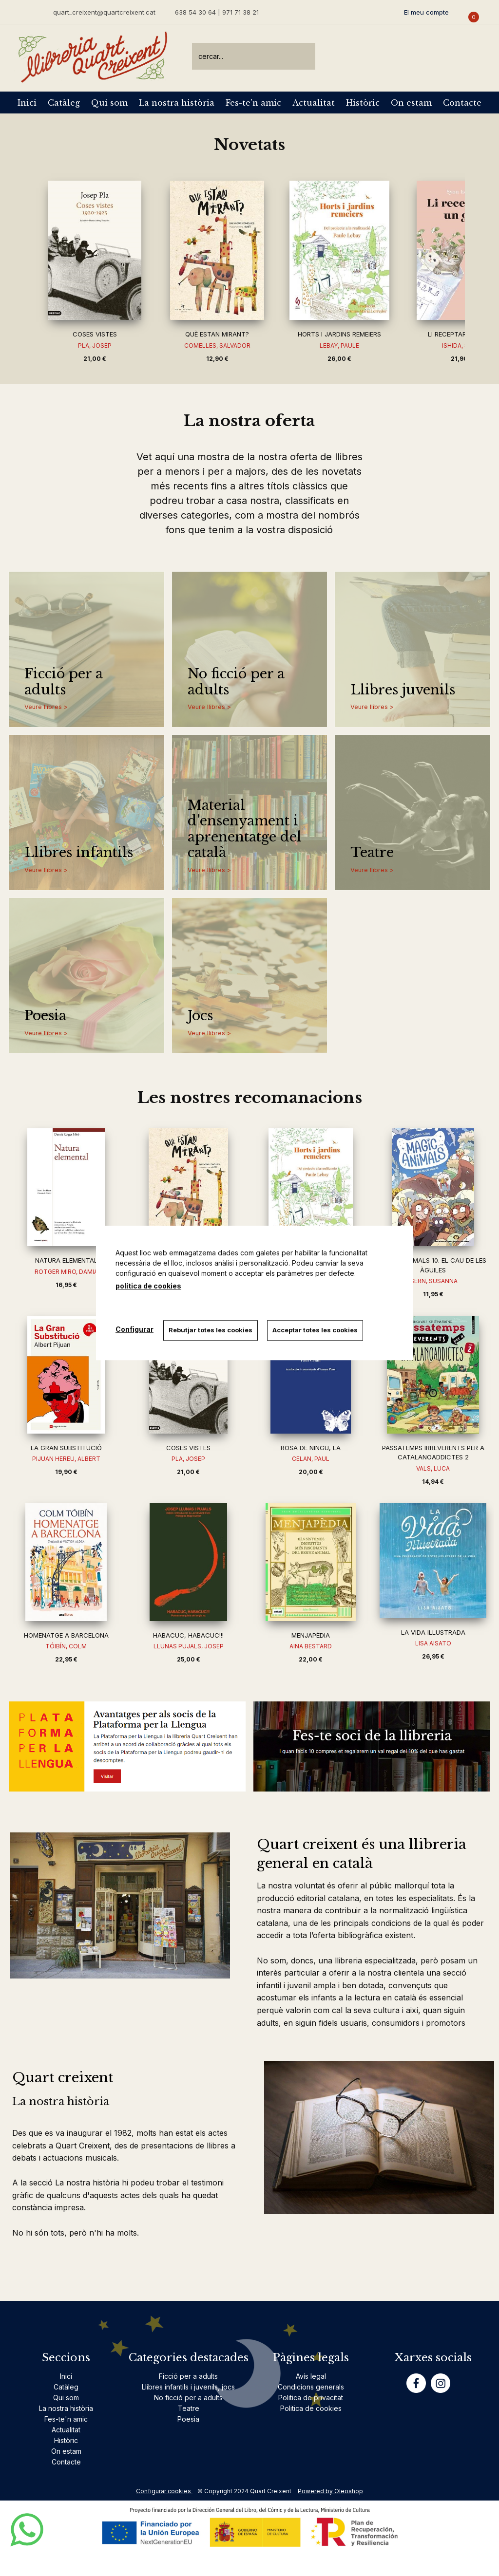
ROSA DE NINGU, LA (311, 1448)
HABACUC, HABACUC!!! (188, 1635)
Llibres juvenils (402, 690)
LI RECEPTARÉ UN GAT (462, 334)
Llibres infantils (78, 852)
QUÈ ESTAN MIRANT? (217, 334)
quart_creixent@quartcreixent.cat (104, 12)
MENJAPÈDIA (310, 1635)
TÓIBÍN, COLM (66, 1646)
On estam (411, 103)
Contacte (462, 103)
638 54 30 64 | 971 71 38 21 (217, 12)
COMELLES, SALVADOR (217, 345)
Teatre (372, 852)
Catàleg (64, 103)
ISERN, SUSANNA (433, 1281)
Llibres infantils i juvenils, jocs (188, 2387)
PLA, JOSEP (95, 345)
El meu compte (426, 12)
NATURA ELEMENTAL (66, 1260)
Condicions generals (311, 2387)
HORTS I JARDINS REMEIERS (339, 334)
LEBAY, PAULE (339, 345)
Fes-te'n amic (253, 103)
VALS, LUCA (433, 1468)
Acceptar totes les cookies (315, 1330)
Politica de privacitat (310, 2397)
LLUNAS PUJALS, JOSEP (189, 1646)
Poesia (45, 1016)
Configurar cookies (164, 2491)
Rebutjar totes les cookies (210, 1330)
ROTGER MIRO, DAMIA (66, 1271)
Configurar (134, 1329)
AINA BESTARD (310, 1646)
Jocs (200, 1016)
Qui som (109, 103)
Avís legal (311, 2376)
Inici (27, 103)
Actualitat (313, 103)
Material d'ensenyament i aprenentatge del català (245, 829)
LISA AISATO (433, 1643)
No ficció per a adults (236, 682)
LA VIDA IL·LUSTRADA (433, 1632)
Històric (363, 103)
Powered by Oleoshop (330, 2491)
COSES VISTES (95, 334)
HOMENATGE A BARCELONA (66, 1635)
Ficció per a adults (63, 682)
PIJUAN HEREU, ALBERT (66, 1458)
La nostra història (176, 103)
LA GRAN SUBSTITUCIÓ (66, 1448)
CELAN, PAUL (310, 1458)
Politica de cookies (311, 2408)
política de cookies (148, 1286)
